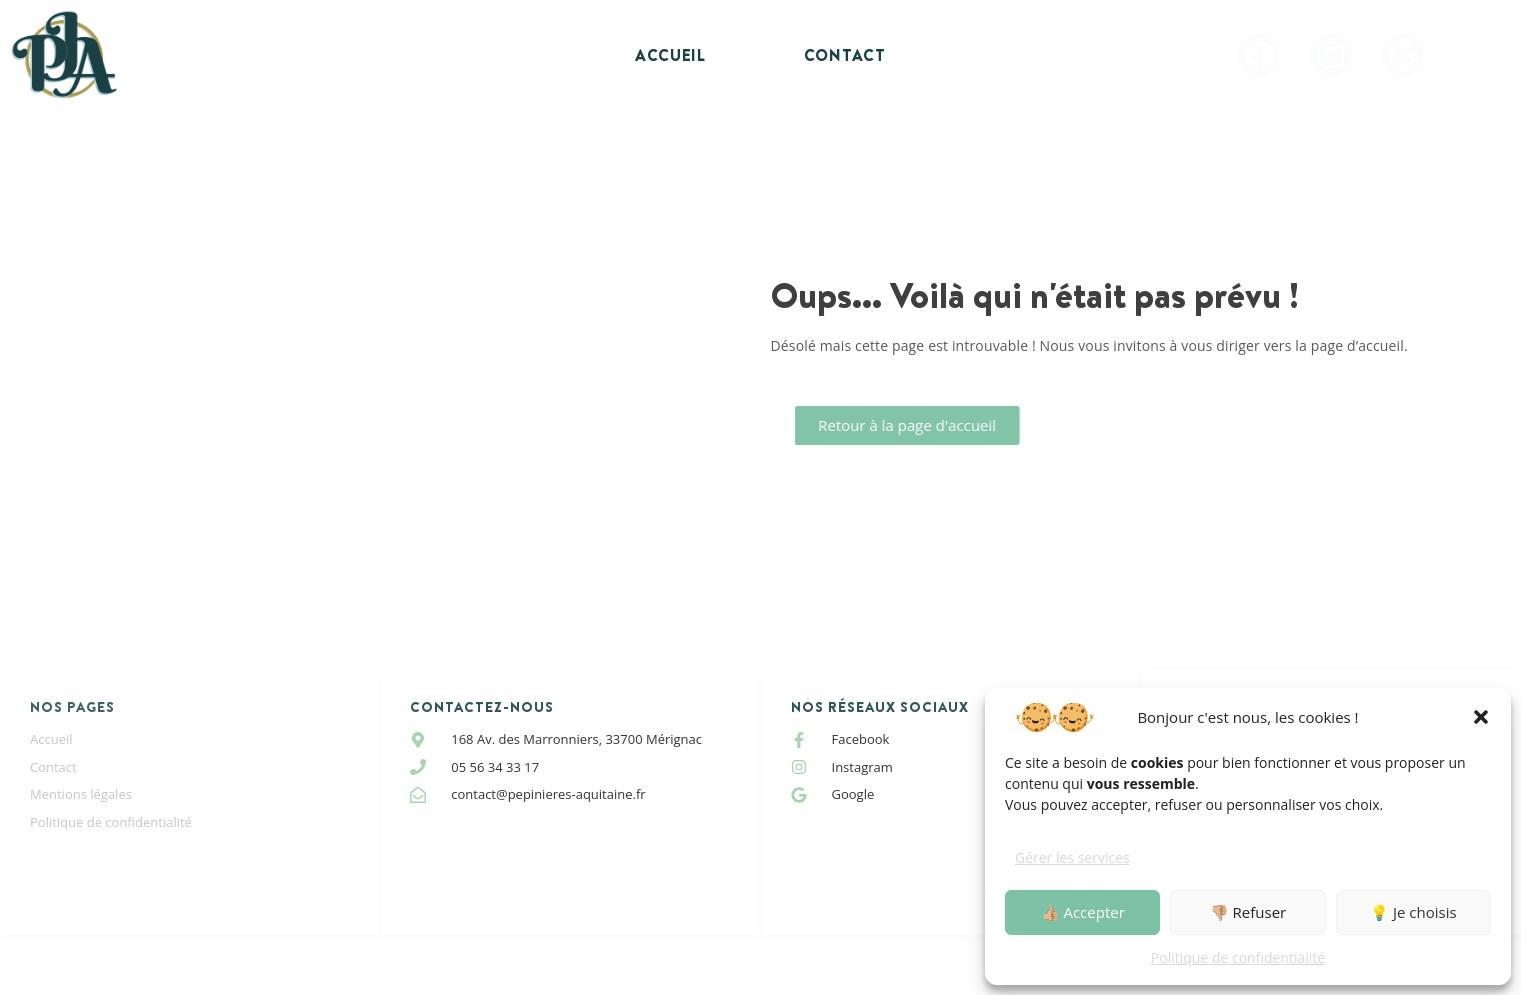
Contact (845, 55)
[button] (1481, 717)
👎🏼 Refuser (1248, 912)
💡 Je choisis (1413, 912)
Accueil (670, 55)
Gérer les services (1072, 857)
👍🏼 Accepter (1083, 912)
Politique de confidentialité (1238, 957)
